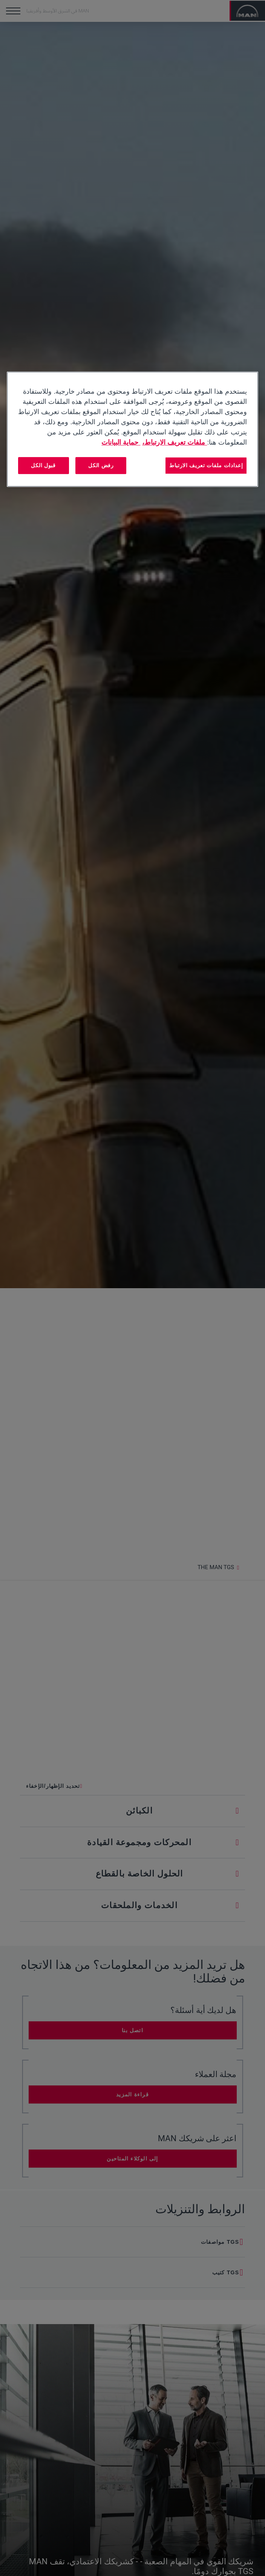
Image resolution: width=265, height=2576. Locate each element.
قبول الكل (43, 465)
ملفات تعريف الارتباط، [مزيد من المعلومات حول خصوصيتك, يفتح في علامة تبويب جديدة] (174, 442)
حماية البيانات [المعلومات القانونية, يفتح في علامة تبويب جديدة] (120, 442)
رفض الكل (101, 465)
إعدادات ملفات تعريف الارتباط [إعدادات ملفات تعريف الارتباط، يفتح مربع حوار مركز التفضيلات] (206, 465)
